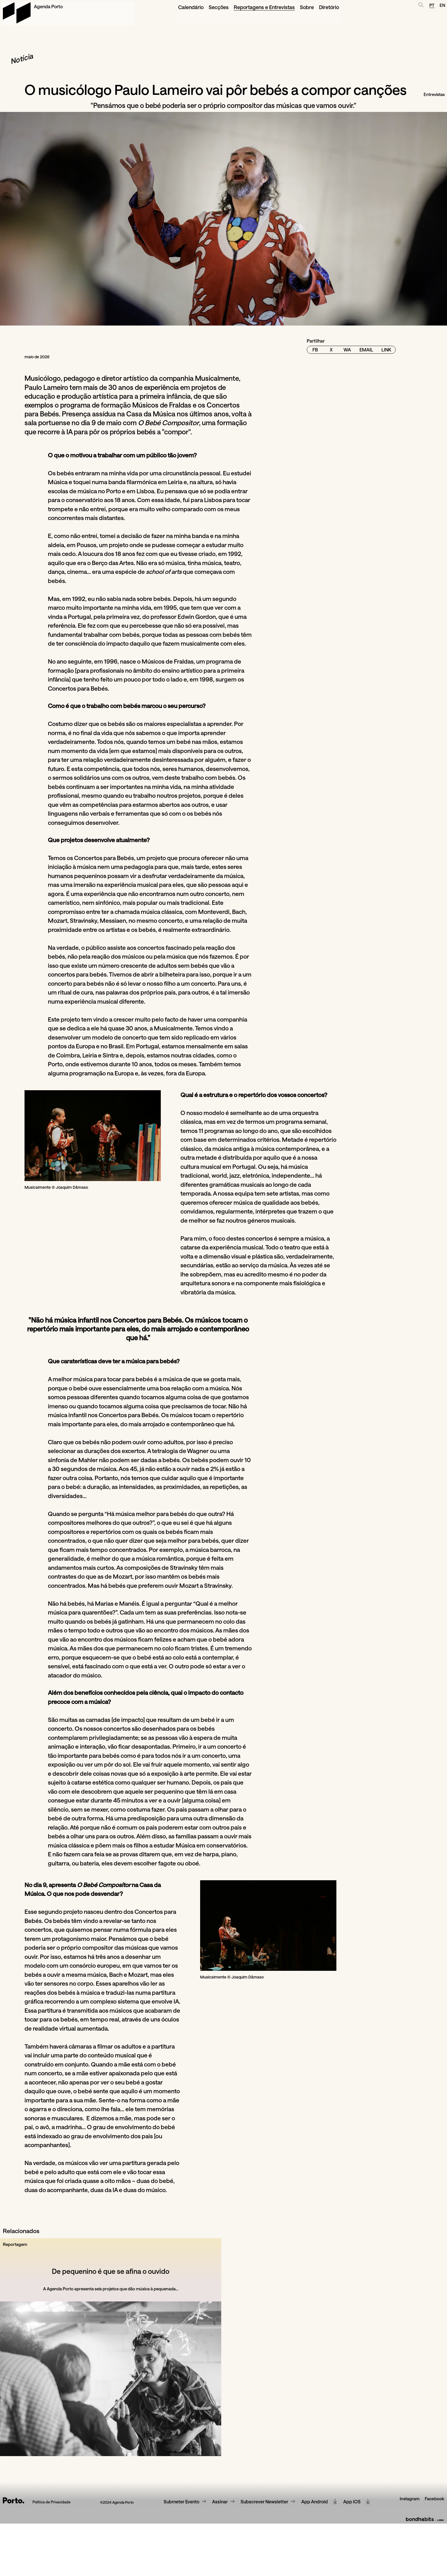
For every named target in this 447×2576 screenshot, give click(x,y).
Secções (186, 6)
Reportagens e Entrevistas (228, 6)
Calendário (158, 6)
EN (441, 6)
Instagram (408, 2570)
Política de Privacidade (52, 2571)
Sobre (269, 6)
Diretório (290, 6)
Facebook (434, 2570)
